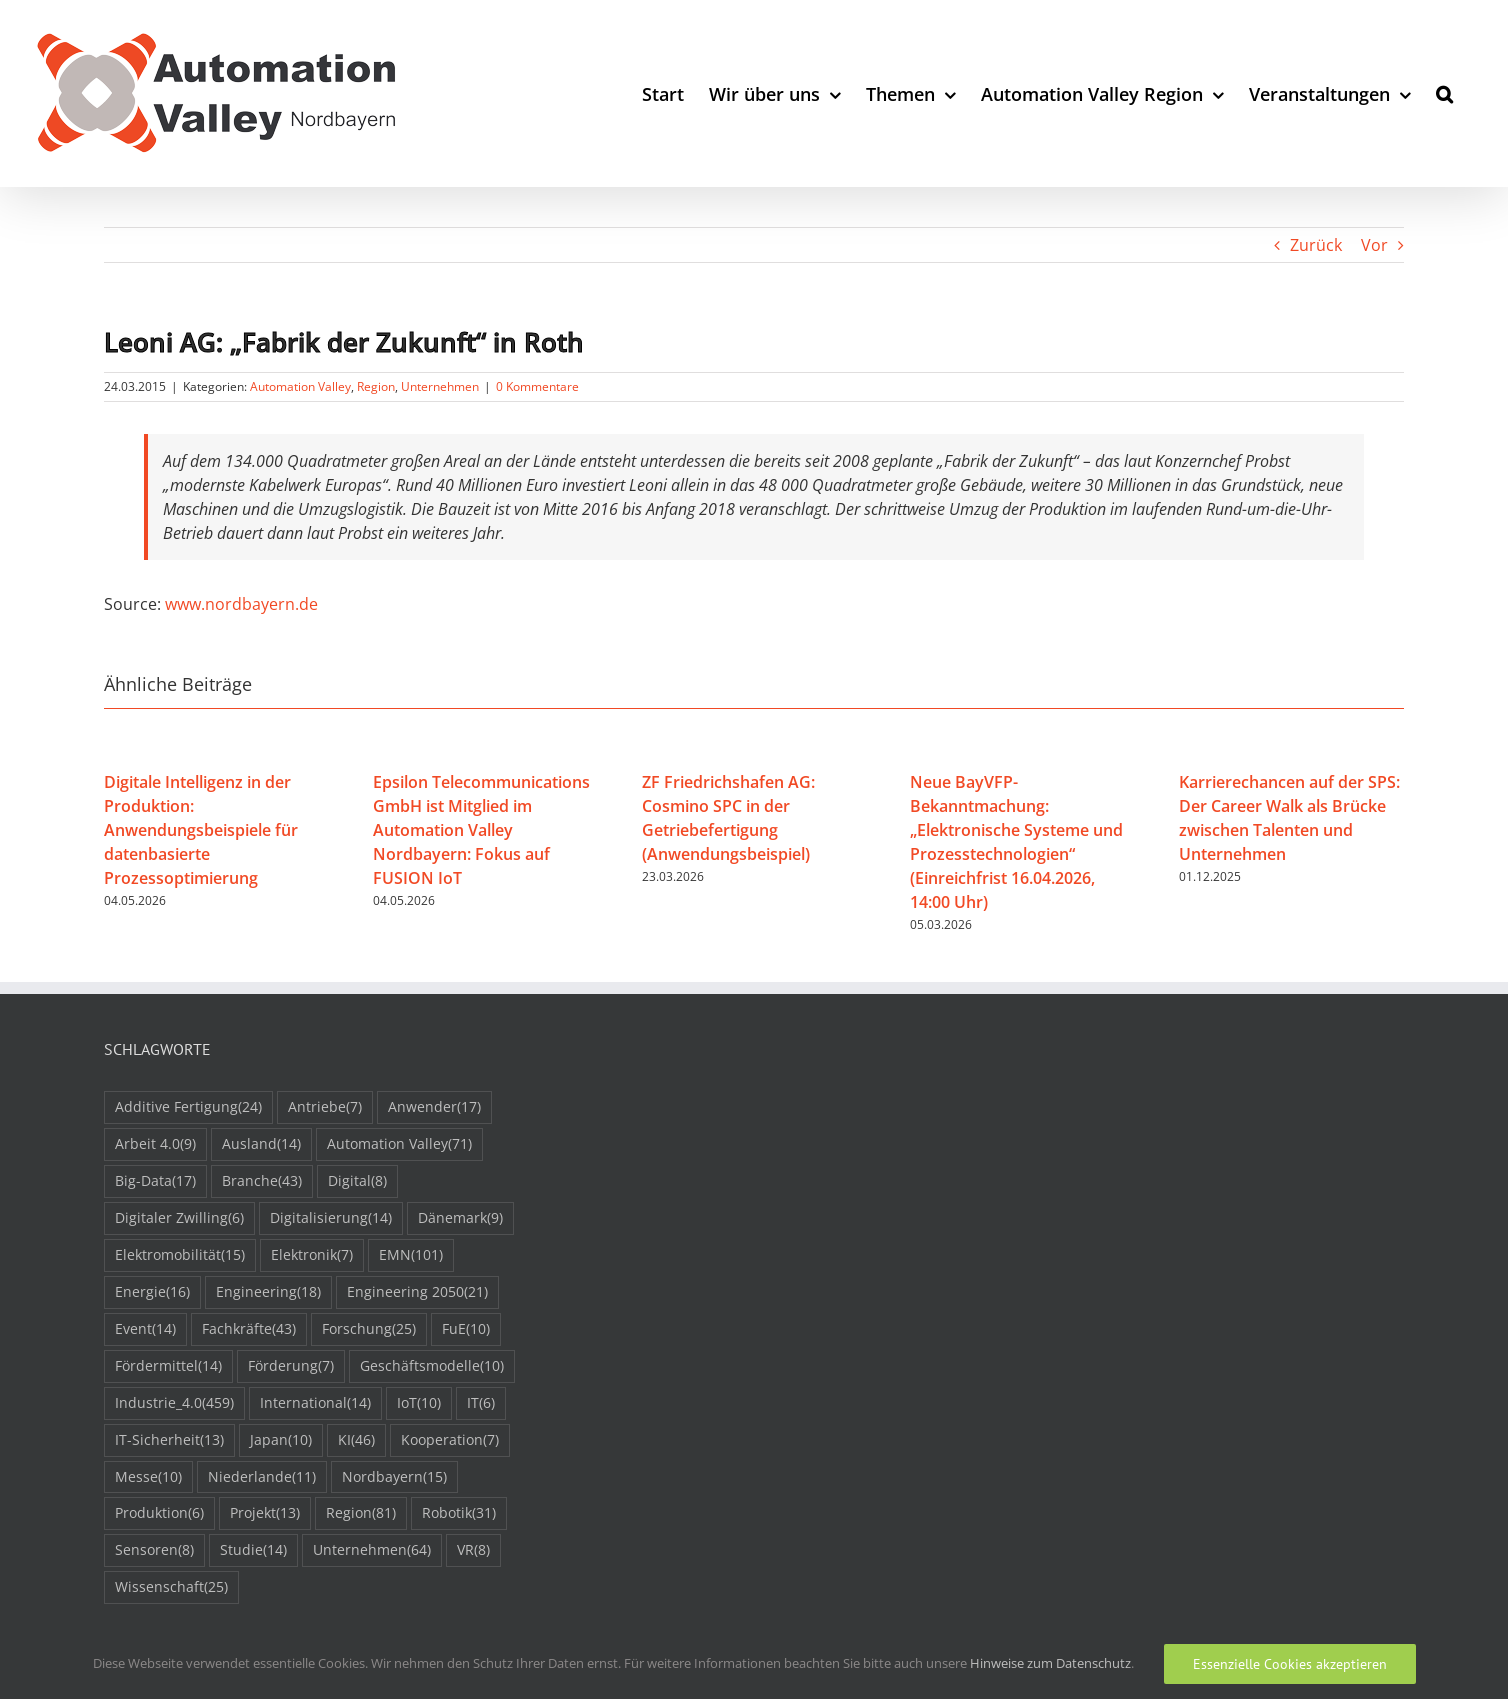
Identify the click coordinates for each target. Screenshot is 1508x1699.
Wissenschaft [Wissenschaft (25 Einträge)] (171, 1587)
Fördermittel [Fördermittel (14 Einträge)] (168, 1366)
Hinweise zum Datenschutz (1050, 1663)
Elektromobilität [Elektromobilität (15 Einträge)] (180, 1255)
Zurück (1316, 245)
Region (376, 386)
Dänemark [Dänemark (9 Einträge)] (460, 1218)
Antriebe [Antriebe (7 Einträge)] (325, 1107)
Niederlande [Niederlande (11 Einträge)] (262, 1477)
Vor (1374, 245)
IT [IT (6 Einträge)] (481, 1403)
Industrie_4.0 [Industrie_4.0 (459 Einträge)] (174, 1403)
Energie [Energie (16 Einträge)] (152, 1292)
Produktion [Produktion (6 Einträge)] (159, 1513)
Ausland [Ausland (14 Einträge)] (261, 1144)
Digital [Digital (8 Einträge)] (357, 1181)
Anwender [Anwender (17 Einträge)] (434, 1107)
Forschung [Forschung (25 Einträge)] (369, 1329)
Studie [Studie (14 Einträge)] (253, 1550)
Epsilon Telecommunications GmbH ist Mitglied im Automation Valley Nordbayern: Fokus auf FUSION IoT (481, 830)
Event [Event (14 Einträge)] (145, 1329)
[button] (1444, 93)
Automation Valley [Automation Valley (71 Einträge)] (399, 1144)
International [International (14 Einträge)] (315, 1403)
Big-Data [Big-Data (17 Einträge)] (155, 1181)
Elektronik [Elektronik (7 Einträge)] (312, 1255)
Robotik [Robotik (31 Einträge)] (459, 1513)
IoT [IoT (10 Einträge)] (419, 1403)
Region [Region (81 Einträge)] (361, 1513)
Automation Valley (300, 386)
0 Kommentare (537, 386)
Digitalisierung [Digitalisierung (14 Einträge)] (331, 1218)
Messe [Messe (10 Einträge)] (148, 1477)
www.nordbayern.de (241, 604)
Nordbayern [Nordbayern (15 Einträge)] (394, 1477)
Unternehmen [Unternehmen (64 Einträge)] (372, 1550)
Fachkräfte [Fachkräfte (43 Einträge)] (249, 1329)
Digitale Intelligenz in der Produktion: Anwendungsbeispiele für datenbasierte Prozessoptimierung (201, 830)
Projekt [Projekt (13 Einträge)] (265, 1513)
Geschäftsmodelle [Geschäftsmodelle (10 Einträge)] (432, 1366)
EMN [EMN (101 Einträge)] (411, 1255)
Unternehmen (440, 386)
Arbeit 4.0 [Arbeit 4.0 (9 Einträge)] (155, 1144)
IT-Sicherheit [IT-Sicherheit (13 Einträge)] (169, 1440)
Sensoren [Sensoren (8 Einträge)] (154, 1550)
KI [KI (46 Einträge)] (356, 1440)
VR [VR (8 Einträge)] (473, 1550)
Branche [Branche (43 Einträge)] (262, 1181)
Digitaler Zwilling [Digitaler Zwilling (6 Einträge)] (179, 1218)
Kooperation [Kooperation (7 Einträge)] (450, 1440)
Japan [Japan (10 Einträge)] (281, 1440)
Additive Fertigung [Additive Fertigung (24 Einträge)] (188, 1107)
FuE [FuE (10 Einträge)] (466, 1329)
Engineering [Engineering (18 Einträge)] (268, 1292)
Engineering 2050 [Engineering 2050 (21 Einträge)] (417, 1292)
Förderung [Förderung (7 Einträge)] (291, 1366)
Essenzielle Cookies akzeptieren (1290, 1664)
